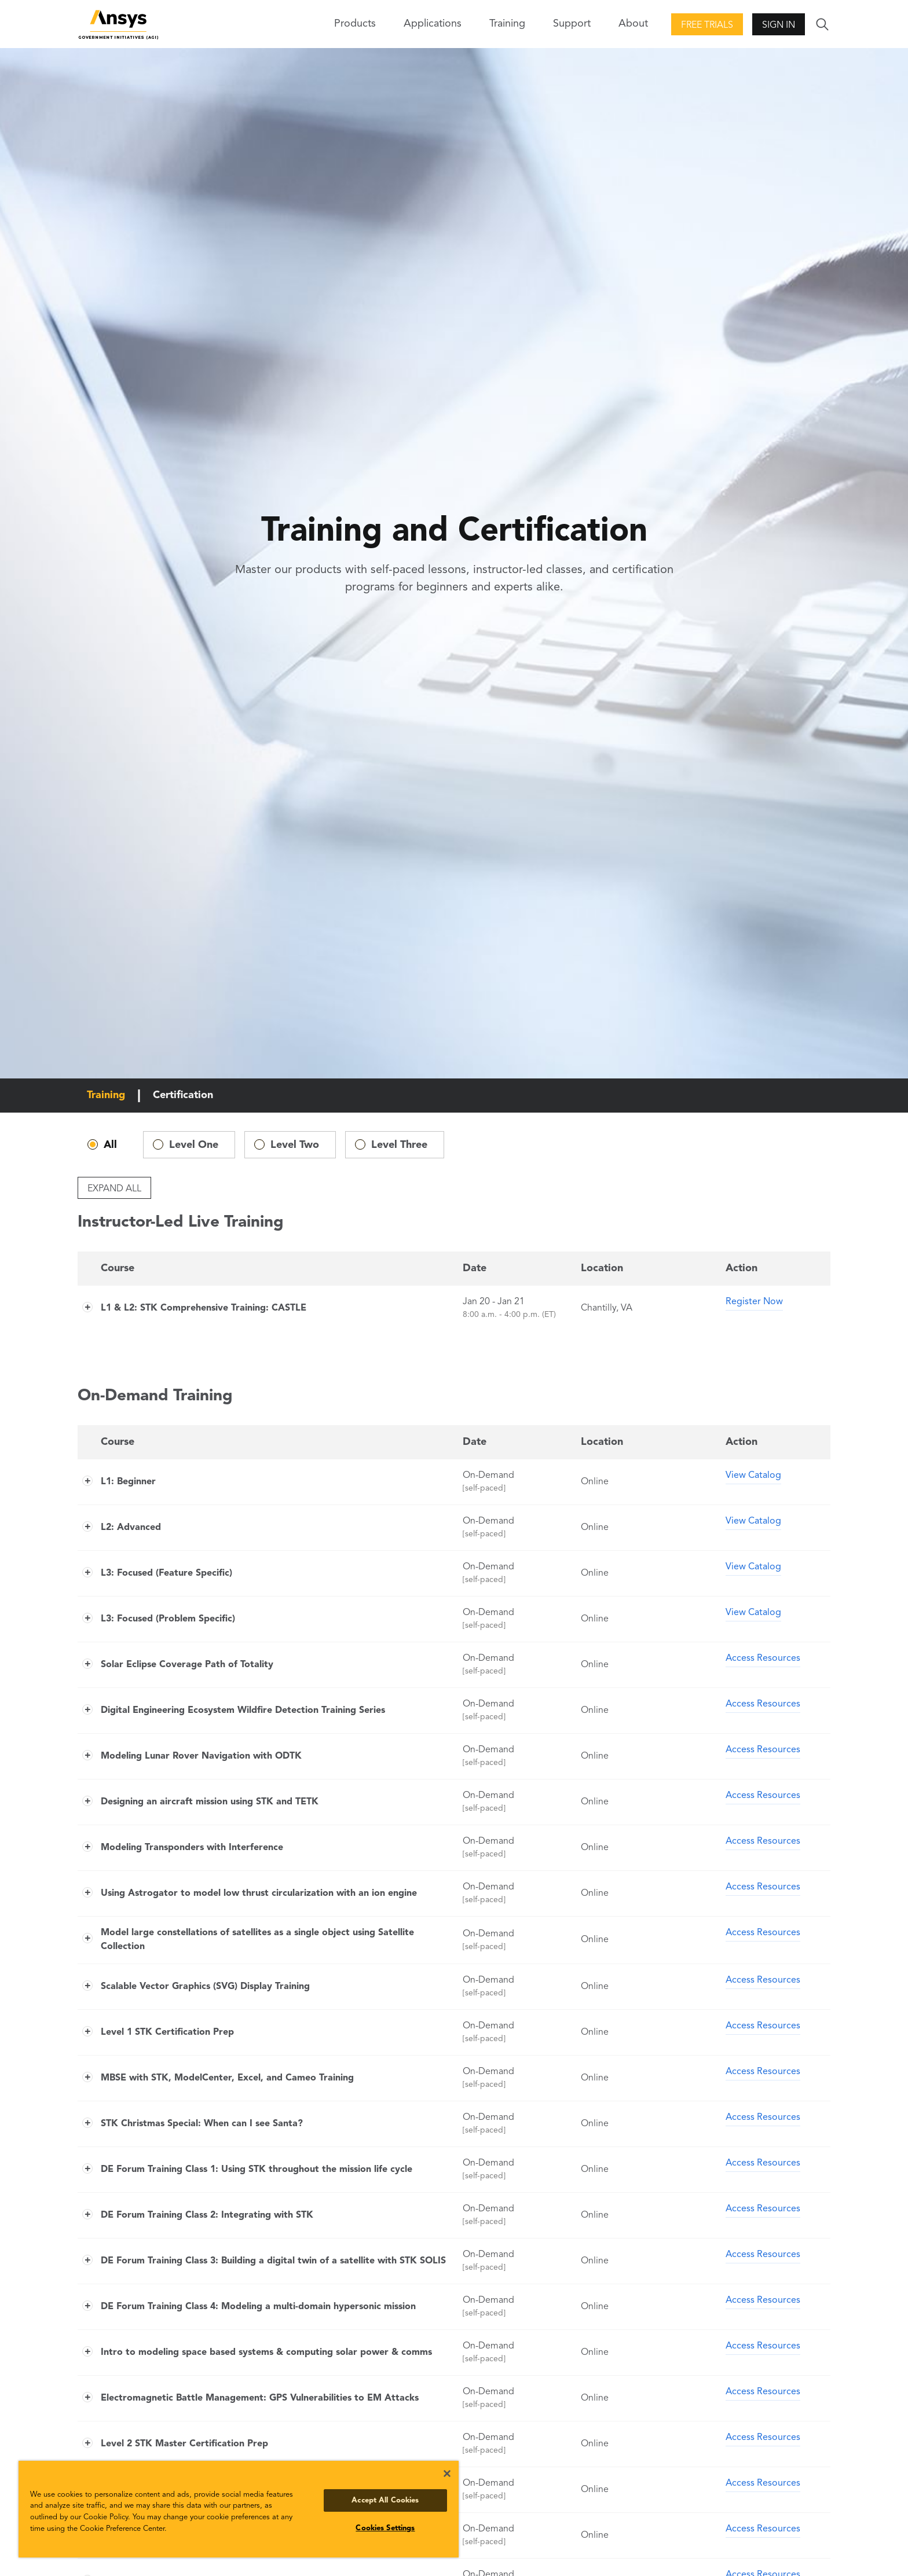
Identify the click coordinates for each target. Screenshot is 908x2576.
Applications (433, 24)
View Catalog (753, 1475)
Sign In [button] (778, 25)
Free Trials (707, 25)
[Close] (447, 2473)
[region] (239, 2509)
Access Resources (763, 1658)
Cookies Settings (385, 2528)
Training (507, 24)
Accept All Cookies (385, 2500)
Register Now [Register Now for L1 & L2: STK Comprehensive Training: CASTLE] (754, 1302)
